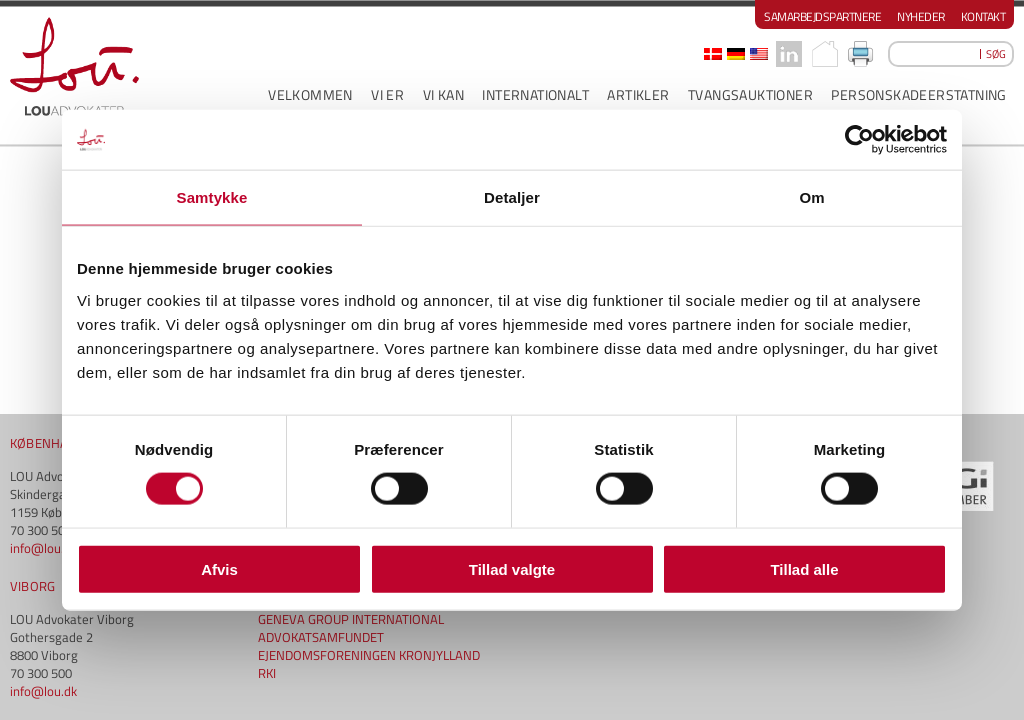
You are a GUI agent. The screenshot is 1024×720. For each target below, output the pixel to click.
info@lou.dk (43, 373)
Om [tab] (811, 197)
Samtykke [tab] (212, 197)
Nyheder (921, 16)
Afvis (219, 568)
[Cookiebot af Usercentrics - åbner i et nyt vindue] (859, 140)
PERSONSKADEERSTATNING (918, 94)
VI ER (387, 94)
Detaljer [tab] (512, 197)
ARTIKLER (638, 94)
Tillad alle (804, 568)
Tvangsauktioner (750, 94)
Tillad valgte (512, 568)
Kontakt (983, 16)
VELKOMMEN (310, 94)
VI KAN (443, 94)
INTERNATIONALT (535, 94)
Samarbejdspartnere (822, 16)
